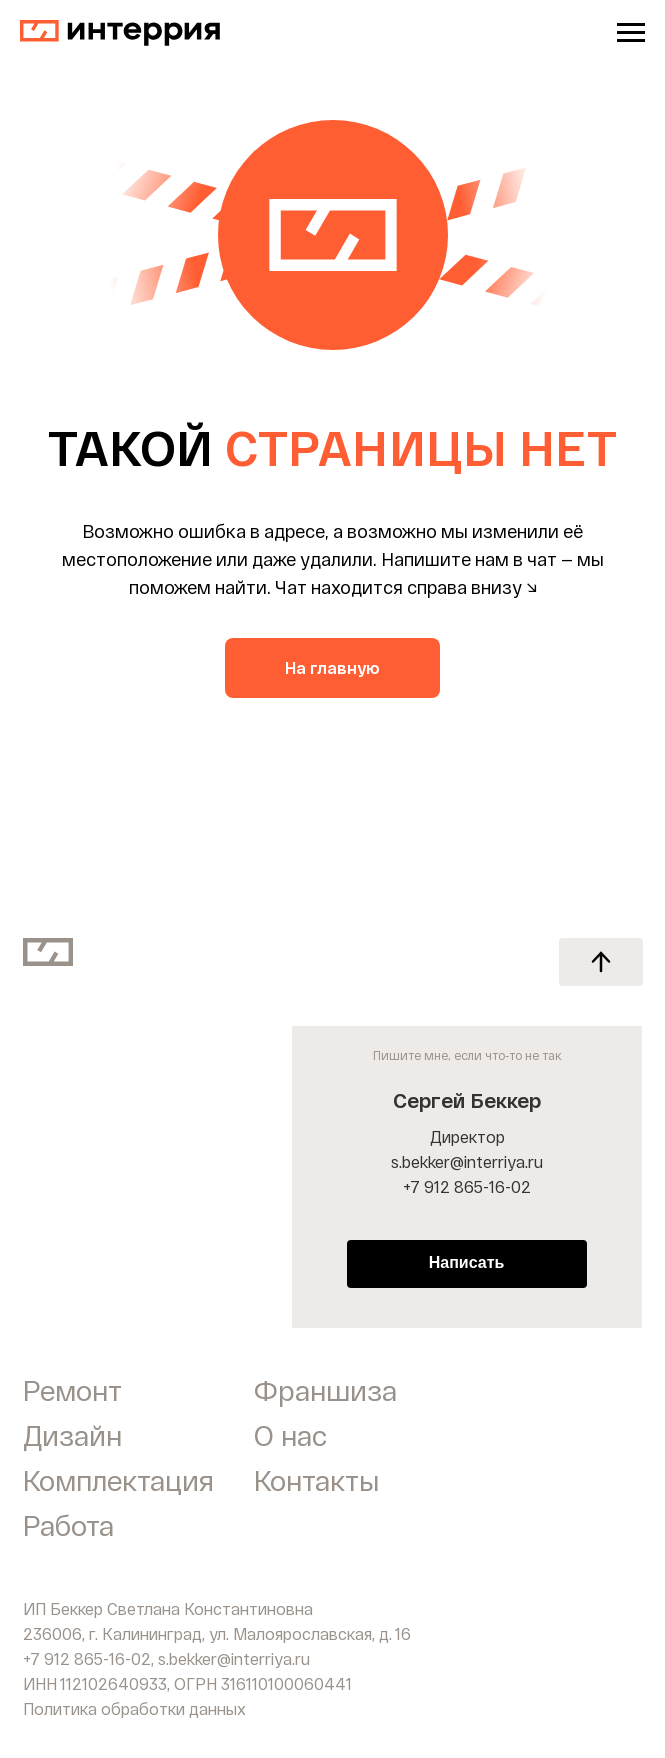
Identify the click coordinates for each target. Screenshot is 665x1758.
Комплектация (118, 1480)
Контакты (316, 1480)
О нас (290, 1435)
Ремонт (72, 1390)
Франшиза (325, 1390)
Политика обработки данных (134, 1708)
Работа (68, 1525)
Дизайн (72, 1435)
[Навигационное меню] (631, 33)
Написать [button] (467, 1262)
